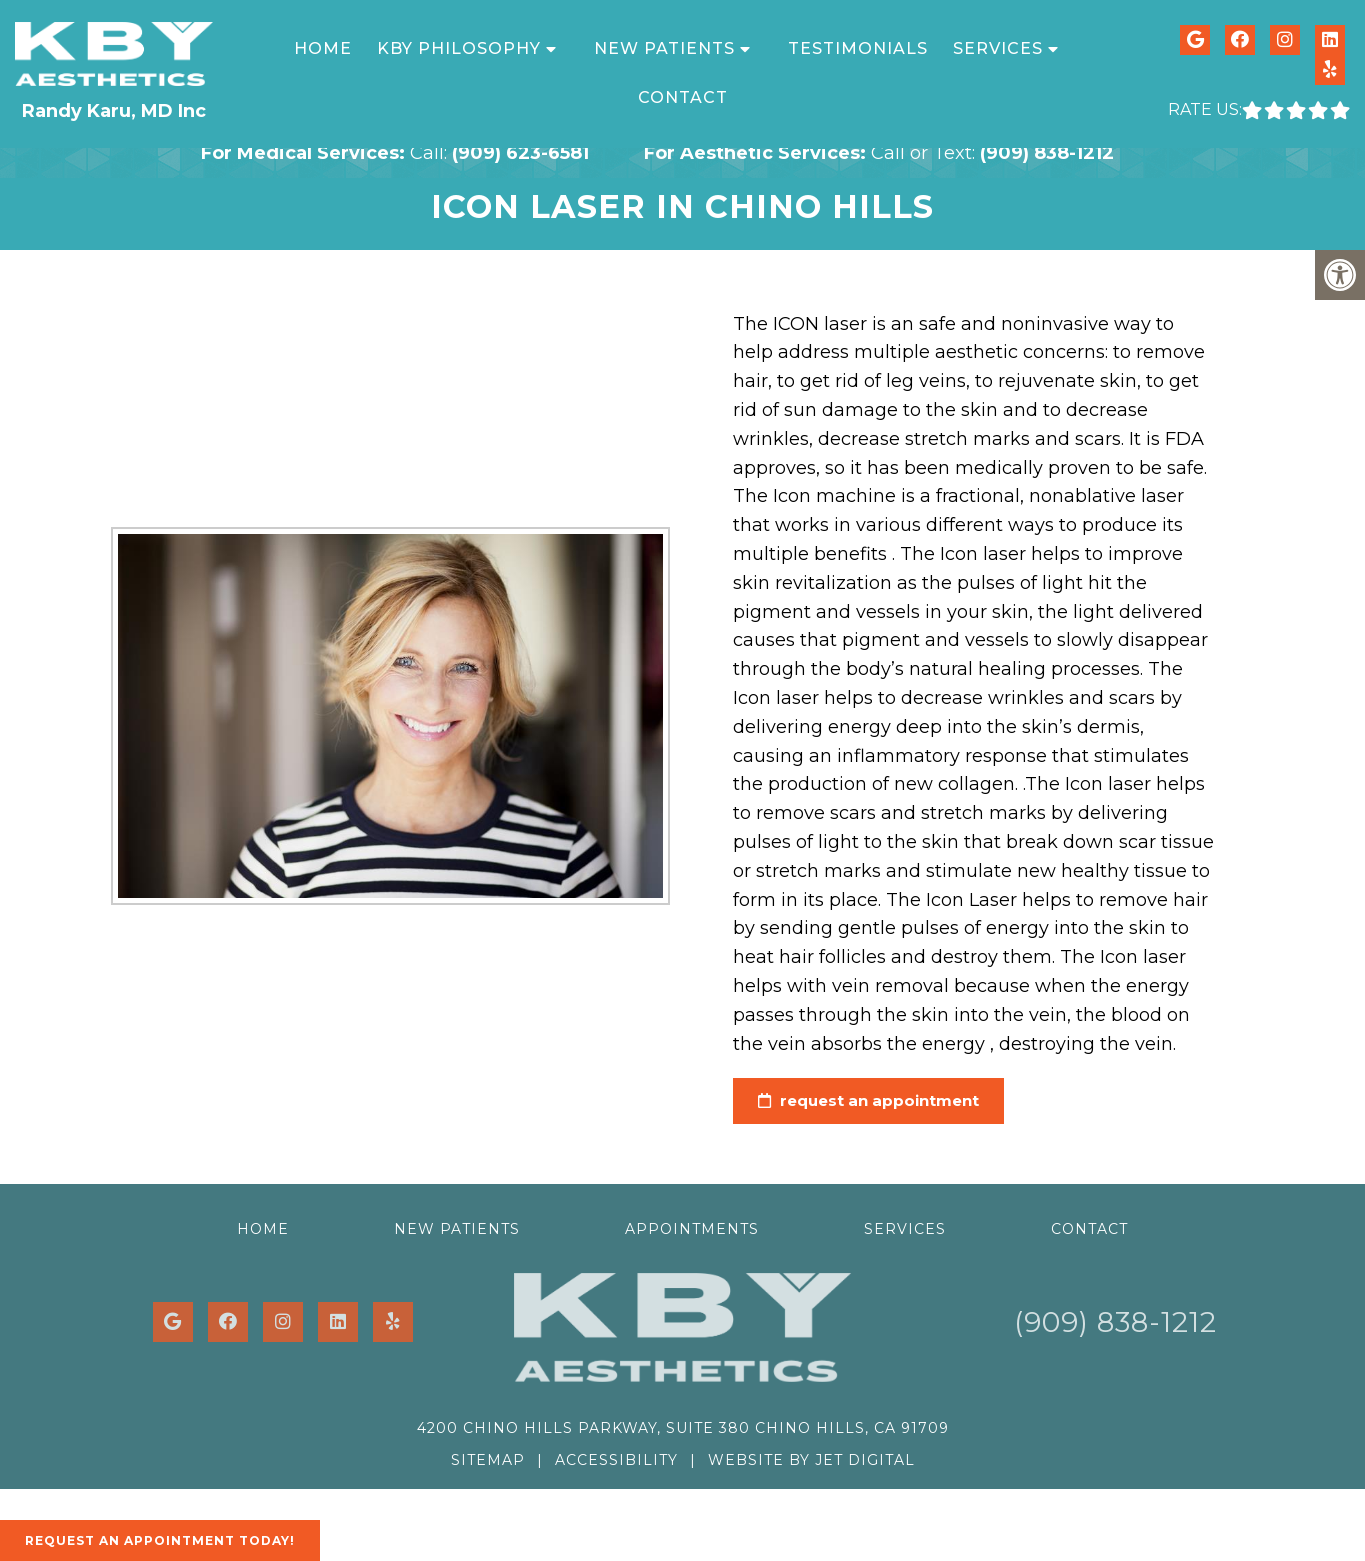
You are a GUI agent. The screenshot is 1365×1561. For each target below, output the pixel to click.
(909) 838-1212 (1047, 153)
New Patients (664, 48)
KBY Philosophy (459, 48)
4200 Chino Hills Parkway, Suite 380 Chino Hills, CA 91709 (683, 1428)
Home (323, 48)
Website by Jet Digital (811, 1460)
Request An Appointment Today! (160, 1540)
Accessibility (616, 1460)
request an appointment (856, 1100)
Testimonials (858, 48)
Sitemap (488, 1460)
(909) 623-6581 (520, 153)
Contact (683, 97)
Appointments (692, 1229)
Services (998, 48)
